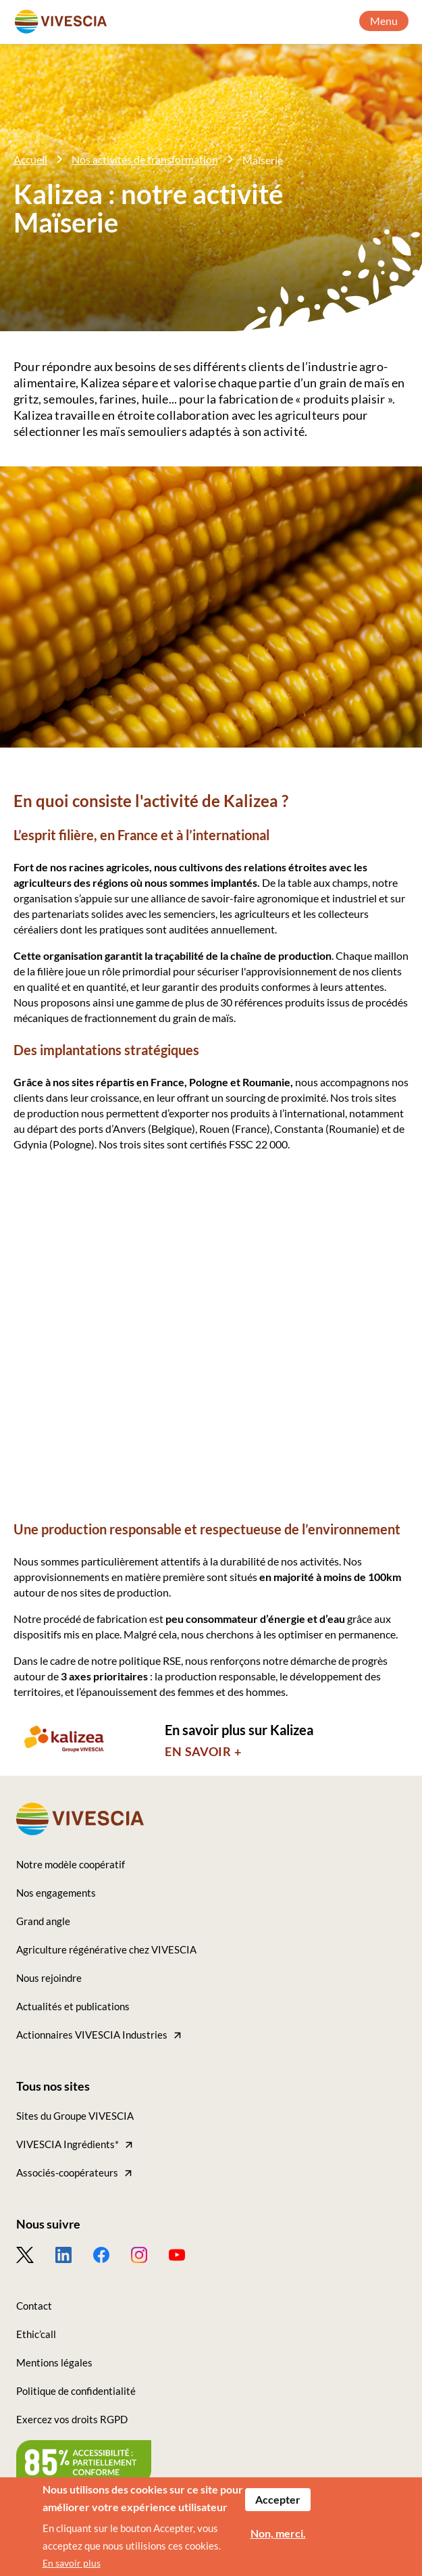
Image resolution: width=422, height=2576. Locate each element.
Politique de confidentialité (76, 2391)
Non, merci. (278, 2539)
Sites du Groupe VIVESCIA (75, 2116)
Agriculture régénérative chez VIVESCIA (106, 1949)
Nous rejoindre (49, 1978)
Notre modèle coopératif (70, 1864)
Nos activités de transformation (145, 159)
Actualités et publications (73, 2006)
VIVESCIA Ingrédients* (67, 2144)
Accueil (30, 159)
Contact (34, 2306)
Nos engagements (56, 1893)
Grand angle (43, 1921)
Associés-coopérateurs (67, 2172)
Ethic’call (36, 2334)
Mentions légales (54, 2362)
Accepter (277, 2505)
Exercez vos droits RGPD (72, 2419)
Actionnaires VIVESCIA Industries (91, 2034)
